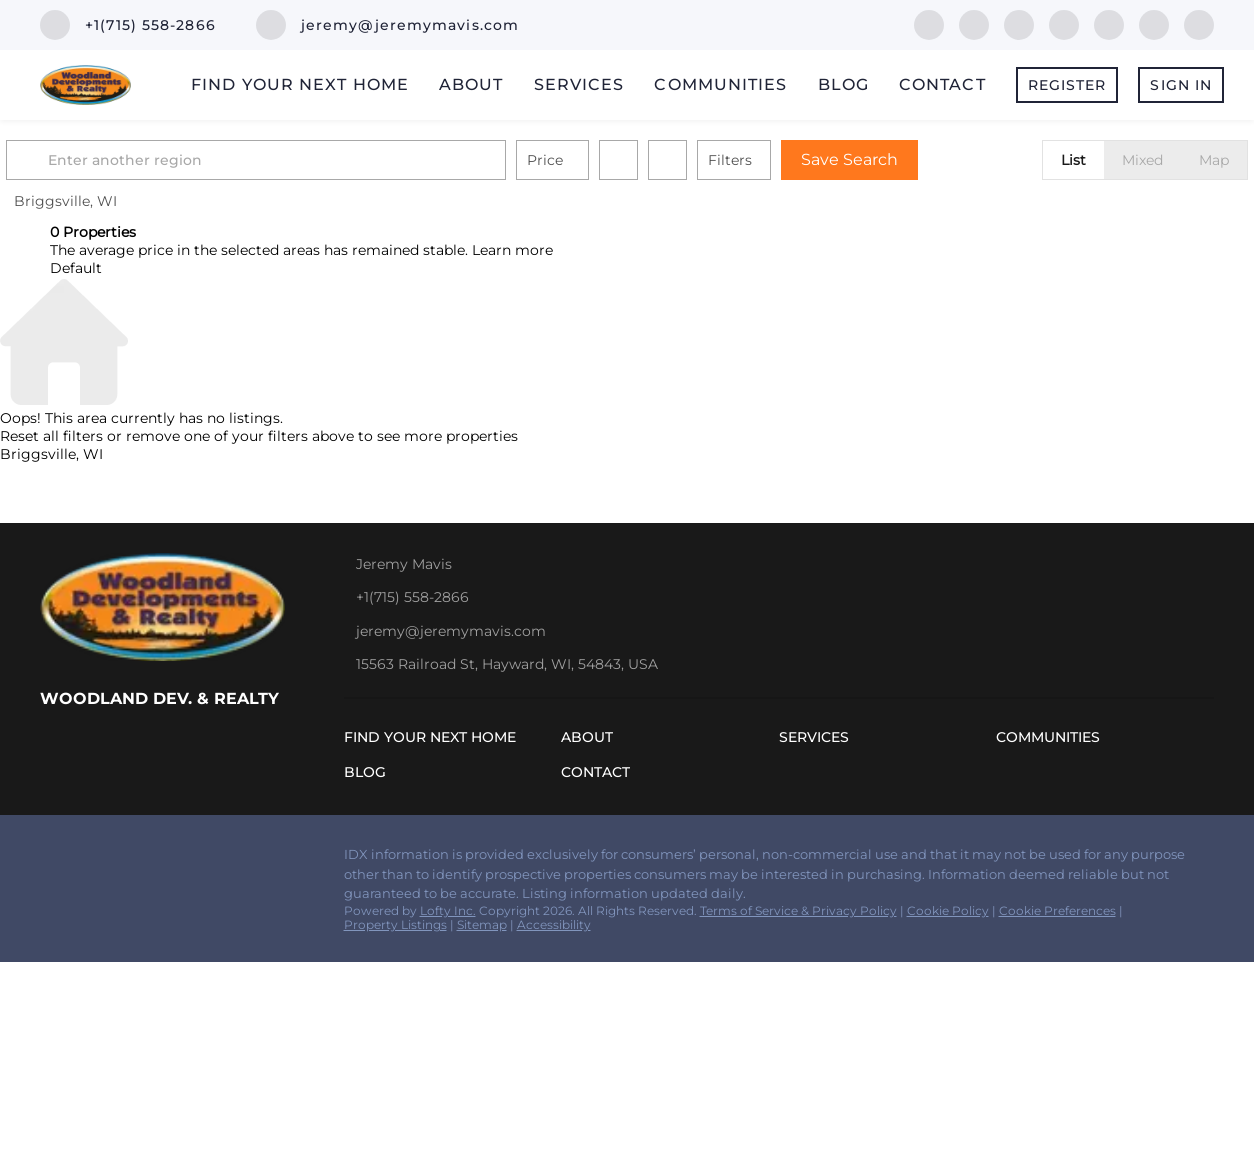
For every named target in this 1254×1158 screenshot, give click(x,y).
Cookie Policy (948, 910)
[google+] (1199, 23)
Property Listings (395, 924)
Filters (774, 160)
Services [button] (579, 84)
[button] (74, 160)
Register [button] (1067, 85)
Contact (942, 84)
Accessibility (554, 924)
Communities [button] (720, 84)
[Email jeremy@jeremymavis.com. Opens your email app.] (387, 25)
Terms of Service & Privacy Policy (798, 910)
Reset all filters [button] (51, 436)
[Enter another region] (308, 160)
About (471, 84)
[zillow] (1019, 23)
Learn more (512, 250)
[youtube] (1154, 23)
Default (76, 268)
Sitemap (482, 924)
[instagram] (1109, 23)
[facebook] (929, 23)
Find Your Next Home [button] (300, 84)
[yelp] (1064, 23)
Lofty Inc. (448, 910)
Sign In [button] (1181, 85)
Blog (843, 84)
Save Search (893, 159)
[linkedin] (974, 23)
